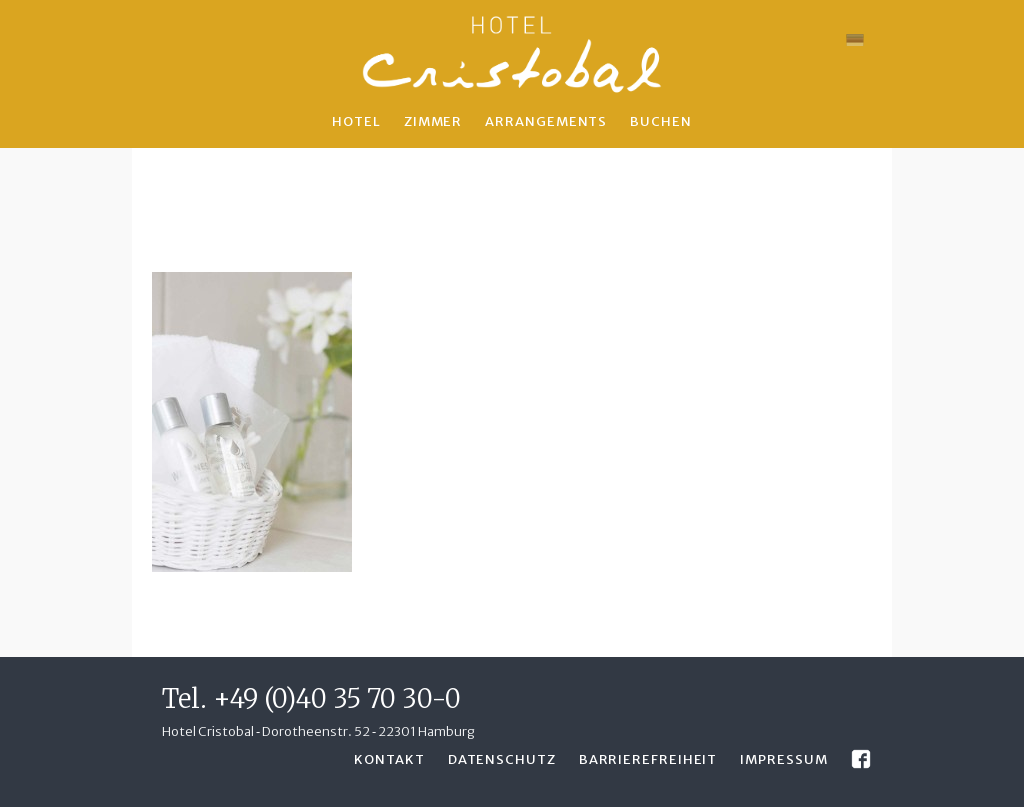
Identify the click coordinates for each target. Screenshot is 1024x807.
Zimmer (433, 121)
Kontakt (389, 759)
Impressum (783, 759)
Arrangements (546, 121)
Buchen (660, 121)
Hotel (356, 121)
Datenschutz (502, 759)
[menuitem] (855, 40)
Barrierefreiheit (648, 759)
